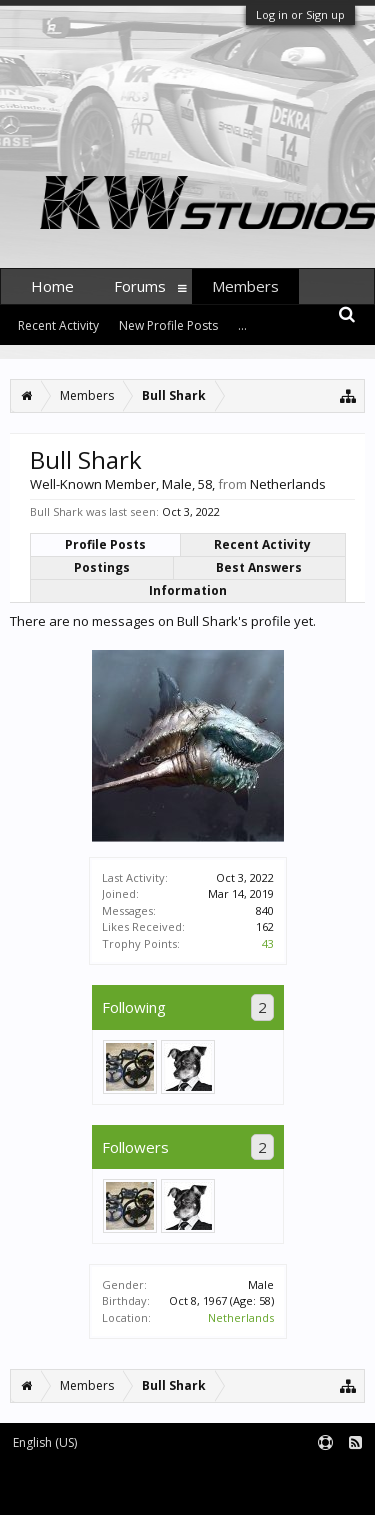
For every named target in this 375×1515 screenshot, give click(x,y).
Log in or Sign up (300, 14)
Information (188, 590)
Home (52, 286)
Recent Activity (262, 544)
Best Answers (259, 567)
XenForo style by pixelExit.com (258, 1490)
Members (245, 286)
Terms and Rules (325, 1476)
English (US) (45, 1442)
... (242, 325)
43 (268, 943)
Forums (140, 286)
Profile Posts (105, 544)
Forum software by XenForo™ (85, 1490)
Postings (102, 567)
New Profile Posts (168, 325)
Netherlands (241, 1317)
